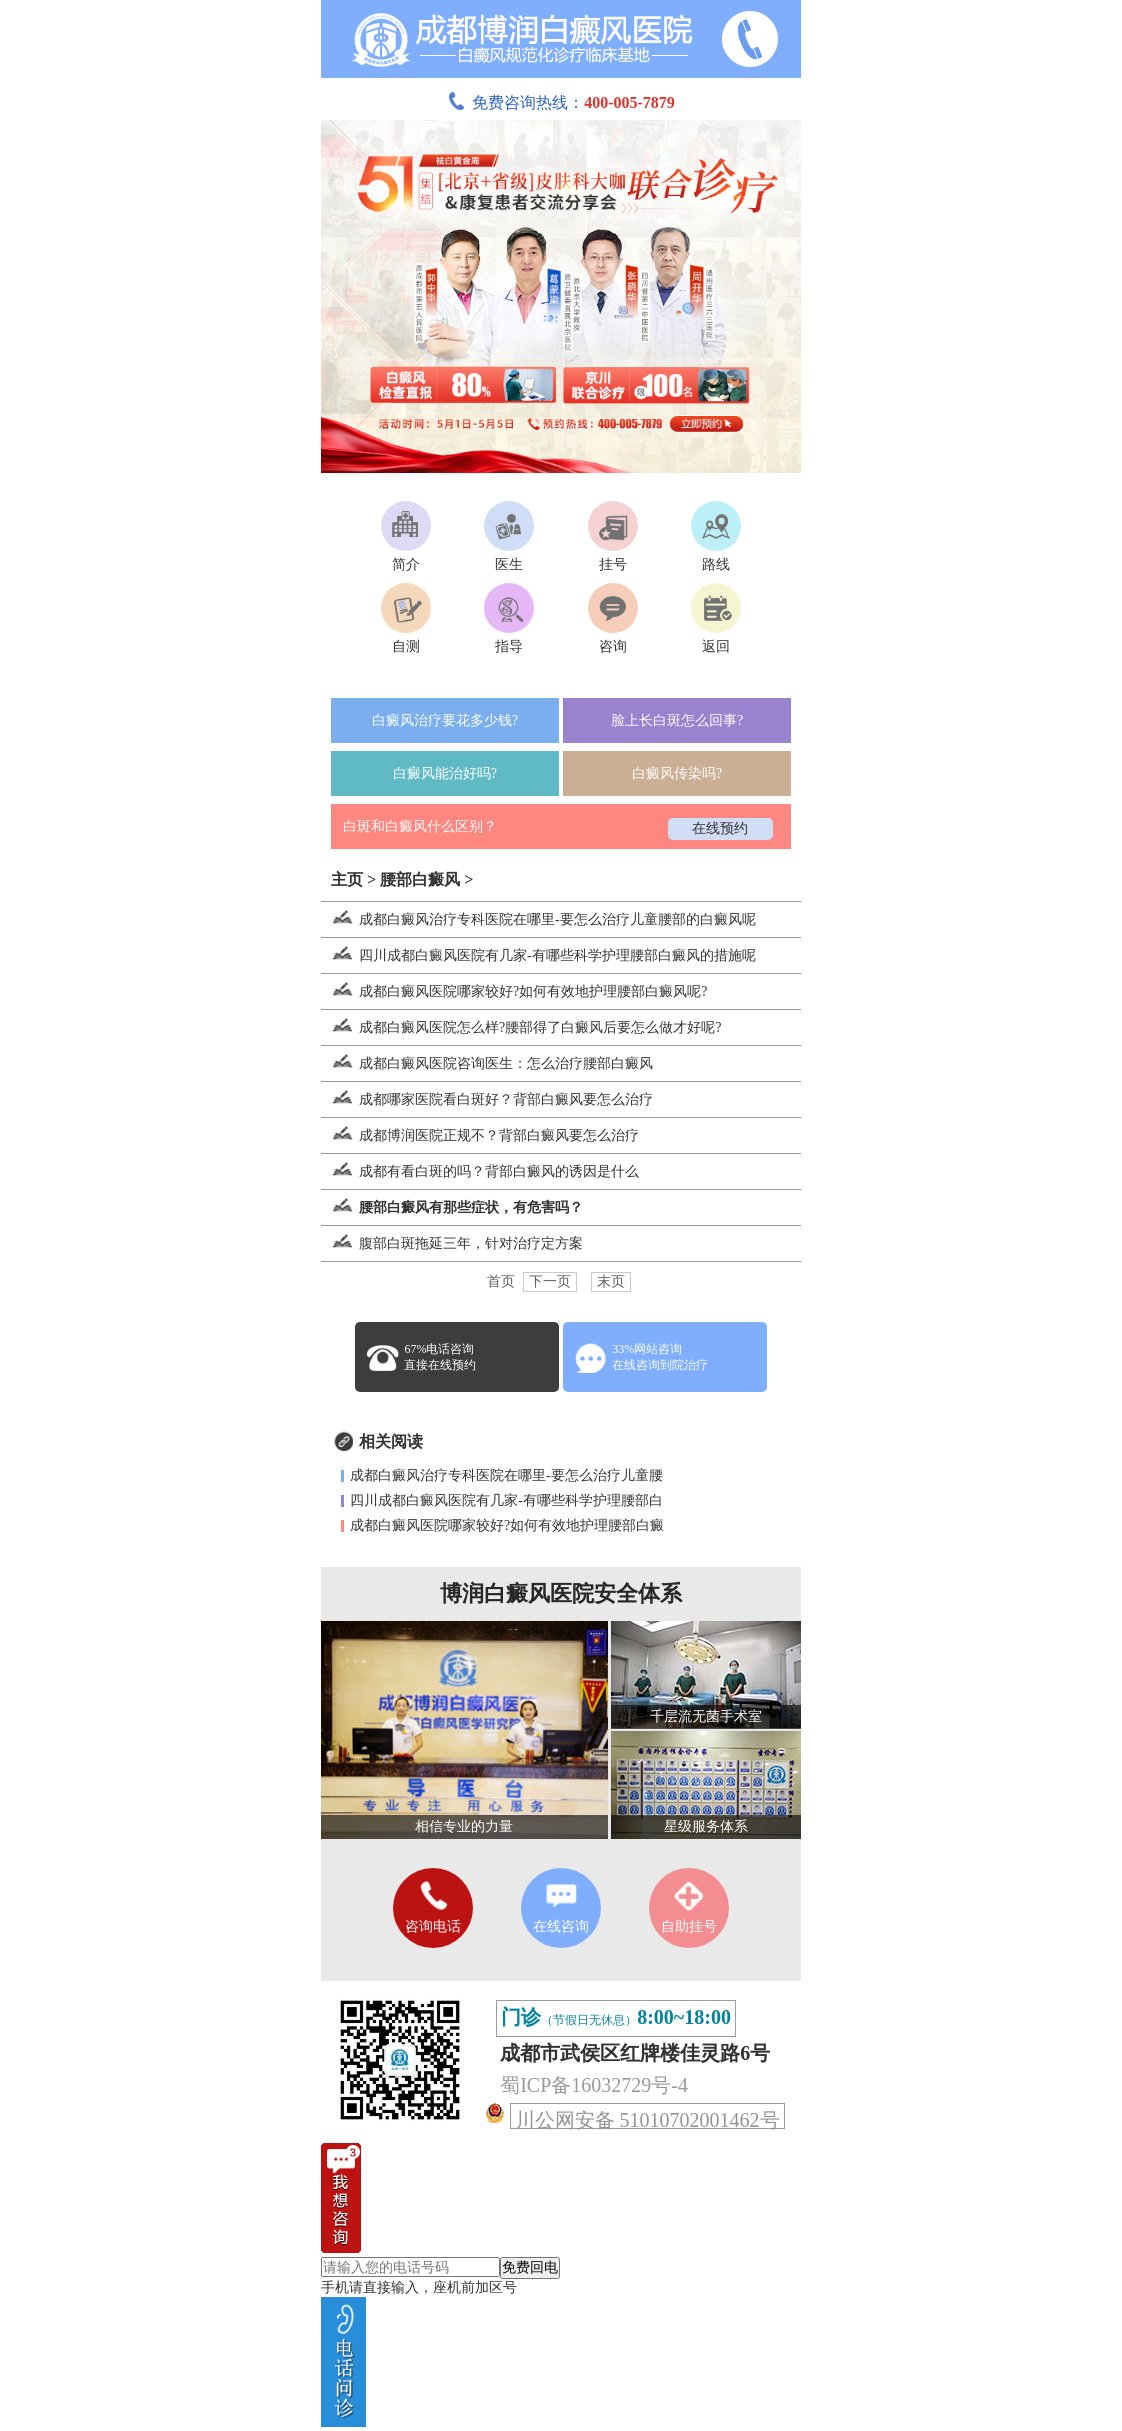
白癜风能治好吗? (445, 773)
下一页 (550, 1281)
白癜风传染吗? (677, 773)
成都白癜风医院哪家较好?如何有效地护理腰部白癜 (507, 1525)
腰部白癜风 (420, 879)
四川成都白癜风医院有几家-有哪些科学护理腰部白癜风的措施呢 (538, 955)
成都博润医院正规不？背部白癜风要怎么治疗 (480, 1135)
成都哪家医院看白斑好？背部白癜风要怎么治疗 (487, 1099)
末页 (611, 1281)
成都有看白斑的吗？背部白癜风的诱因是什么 (480, 1171)
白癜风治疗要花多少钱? (445, 720)
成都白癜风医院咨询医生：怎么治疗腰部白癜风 (487, 1063)
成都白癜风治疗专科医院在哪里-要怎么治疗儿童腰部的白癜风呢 (538, 919)
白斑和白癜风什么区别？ (420, 826)
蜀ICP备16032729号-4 (594, 2085)
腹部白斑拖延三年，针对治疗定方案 (452, 1243)
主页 (347, 879)
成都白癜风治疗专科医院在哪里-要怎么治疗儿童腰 (506, 1475)
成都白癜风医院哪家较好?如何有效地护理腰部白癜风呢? (514, 991)
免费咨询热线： (561, 102)
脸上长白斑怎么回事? (677, 720)
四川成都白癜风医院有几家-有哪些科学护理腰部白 (506, 1500)
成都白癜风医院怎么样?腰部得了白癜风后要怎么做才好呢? (521, 1027)
